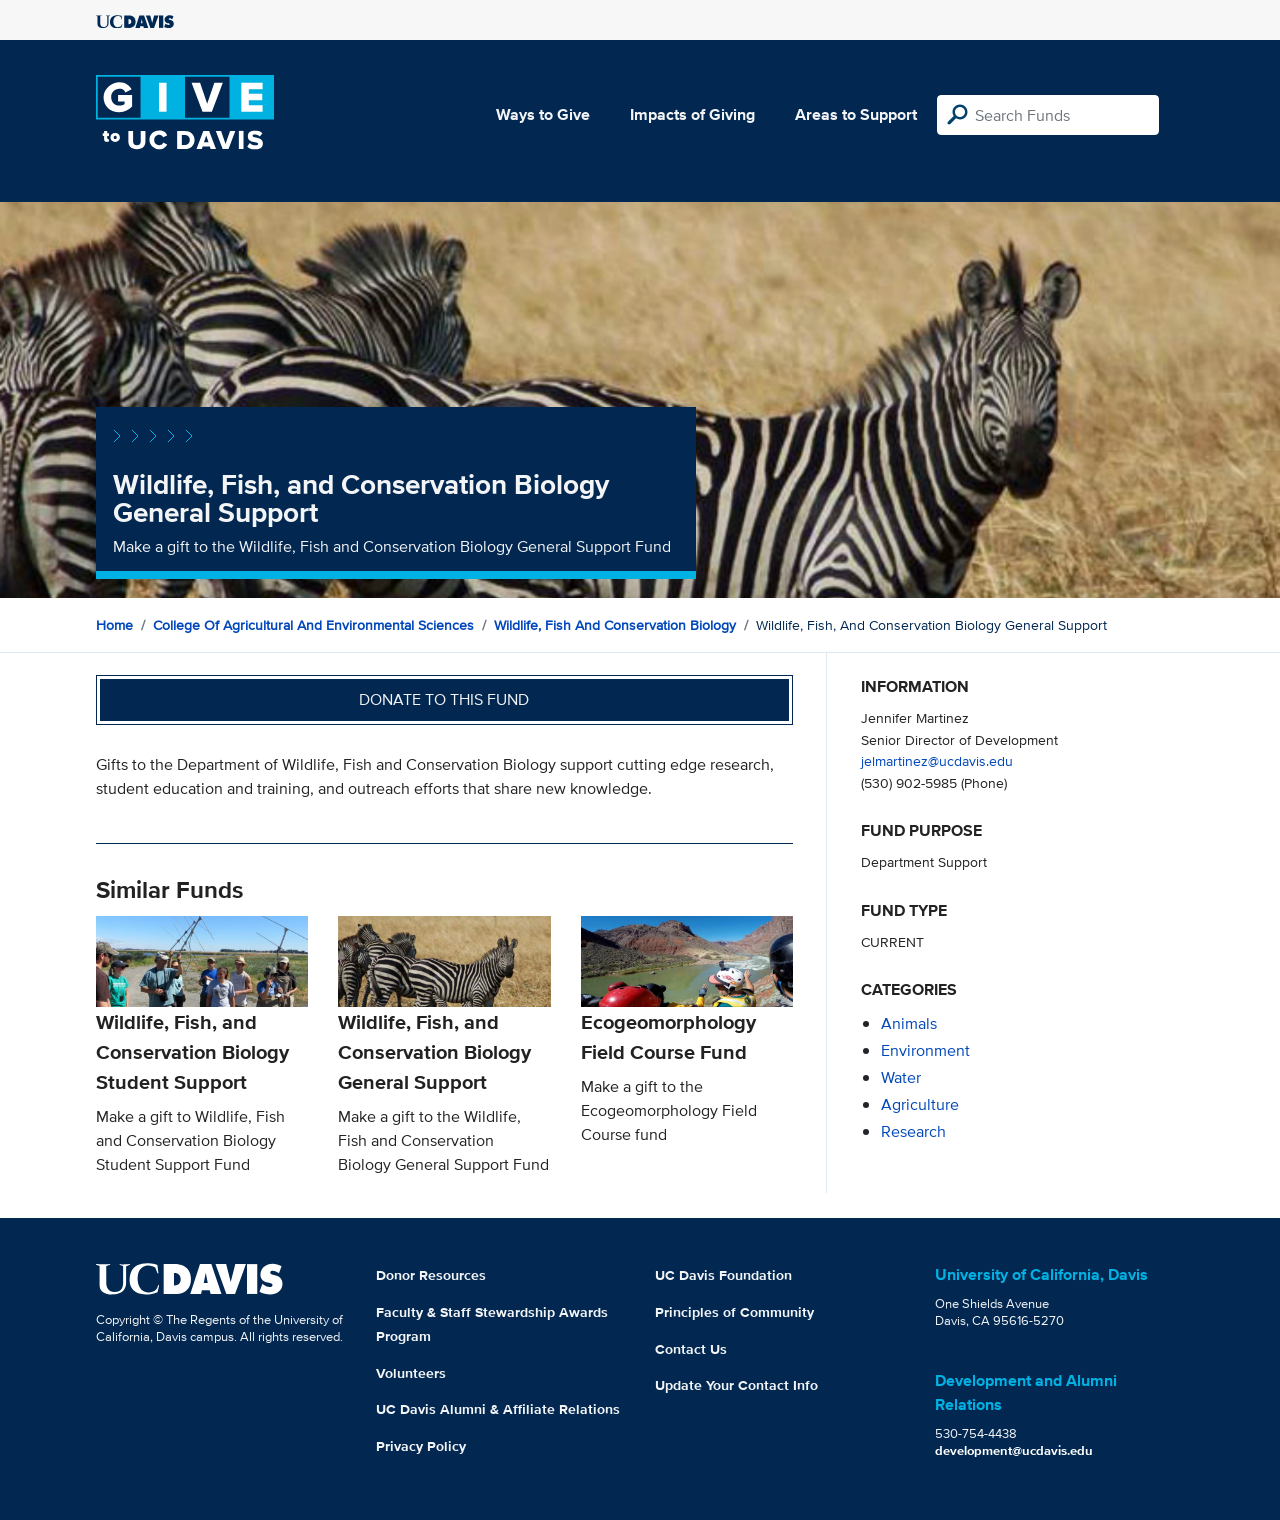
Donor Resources (431, 1275)
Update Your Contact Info (736, 1385)
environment (925, 1050)
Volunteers (411, 1373)
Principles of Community (734, 1312)
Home (114, 625)
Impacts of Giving (692, 114)
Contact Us (691, 1349)
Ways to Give (543, 114)
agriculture (920, 1104)
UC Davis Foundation (723, 1275)
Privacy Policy (421, 1446)
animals (909, 1023)
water (901, 1077)
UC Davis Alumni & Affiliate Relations (498, 1409)
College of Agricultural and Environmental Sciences (313, 625)
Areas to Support (856, 114)
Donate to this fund (444, 699)
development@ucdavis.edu (1014, 1450)
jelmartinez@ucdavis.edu (937, 760)
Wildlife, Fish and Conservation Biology (615, 625)
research (913, 1131)
